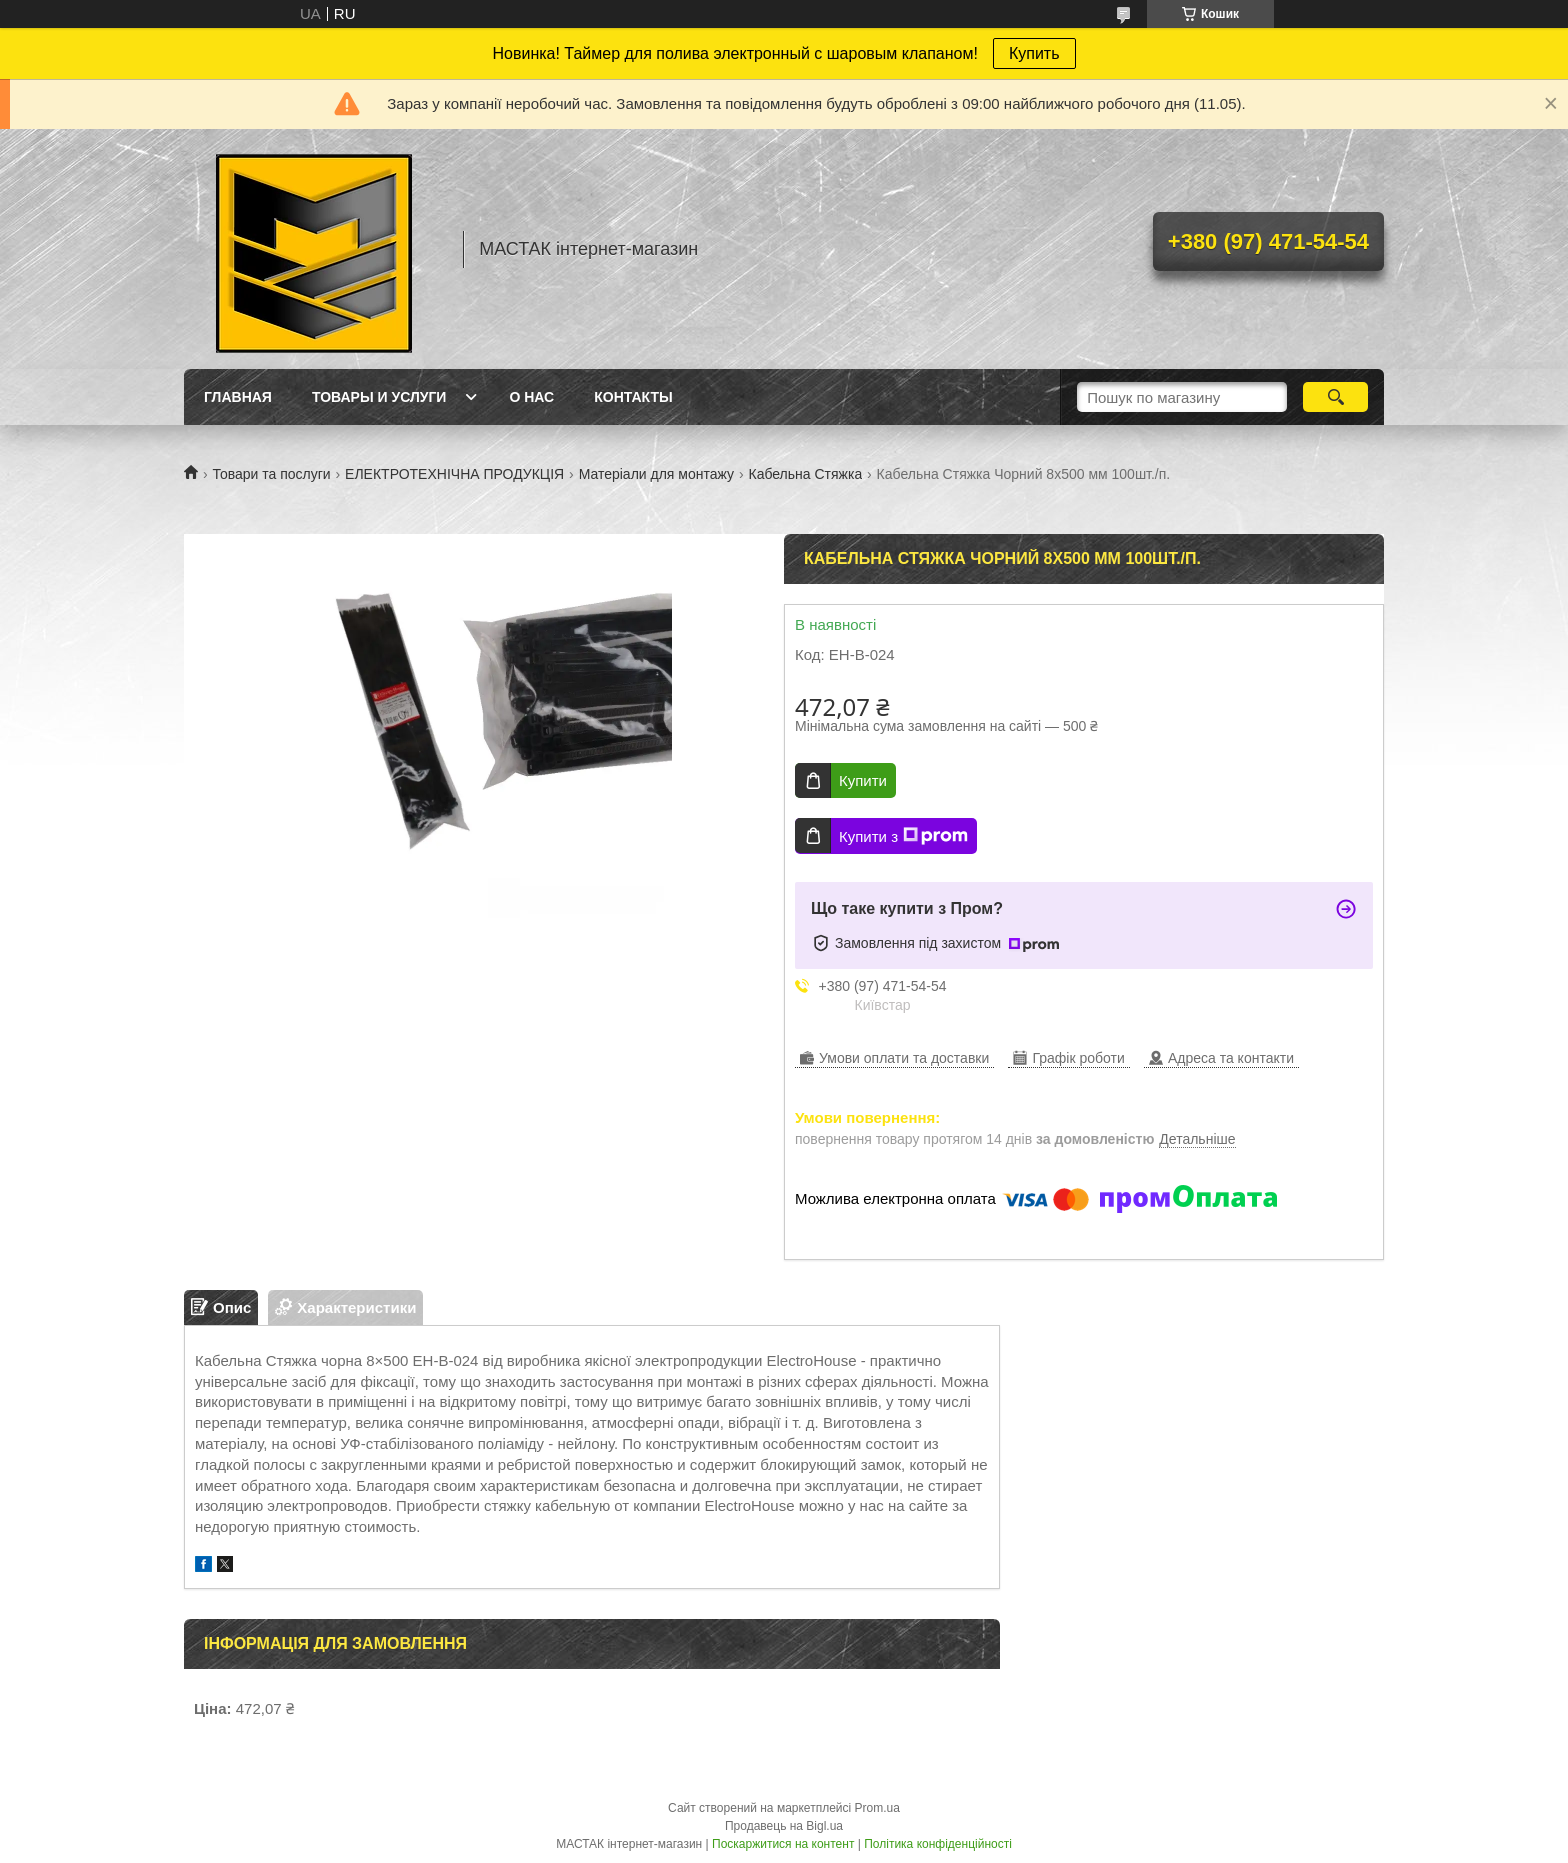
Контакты (633, 397)
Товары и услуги (379, 397)
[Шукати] (1335, 397)
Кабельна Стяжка (805, 474)
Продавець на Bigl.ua (784, 1826)
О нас (531, 397)
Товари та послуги (271, 474)
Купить (1034, 53)
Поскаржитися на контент (783, 1844)
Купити (863, 780)
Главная (238, 397)
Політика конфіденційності (938, 1844)
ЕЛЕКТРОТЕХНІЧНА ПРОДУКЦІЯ (454, 474)
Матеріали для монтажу (656, 474)
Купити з (903, 836)
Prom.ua (877, 1808)
